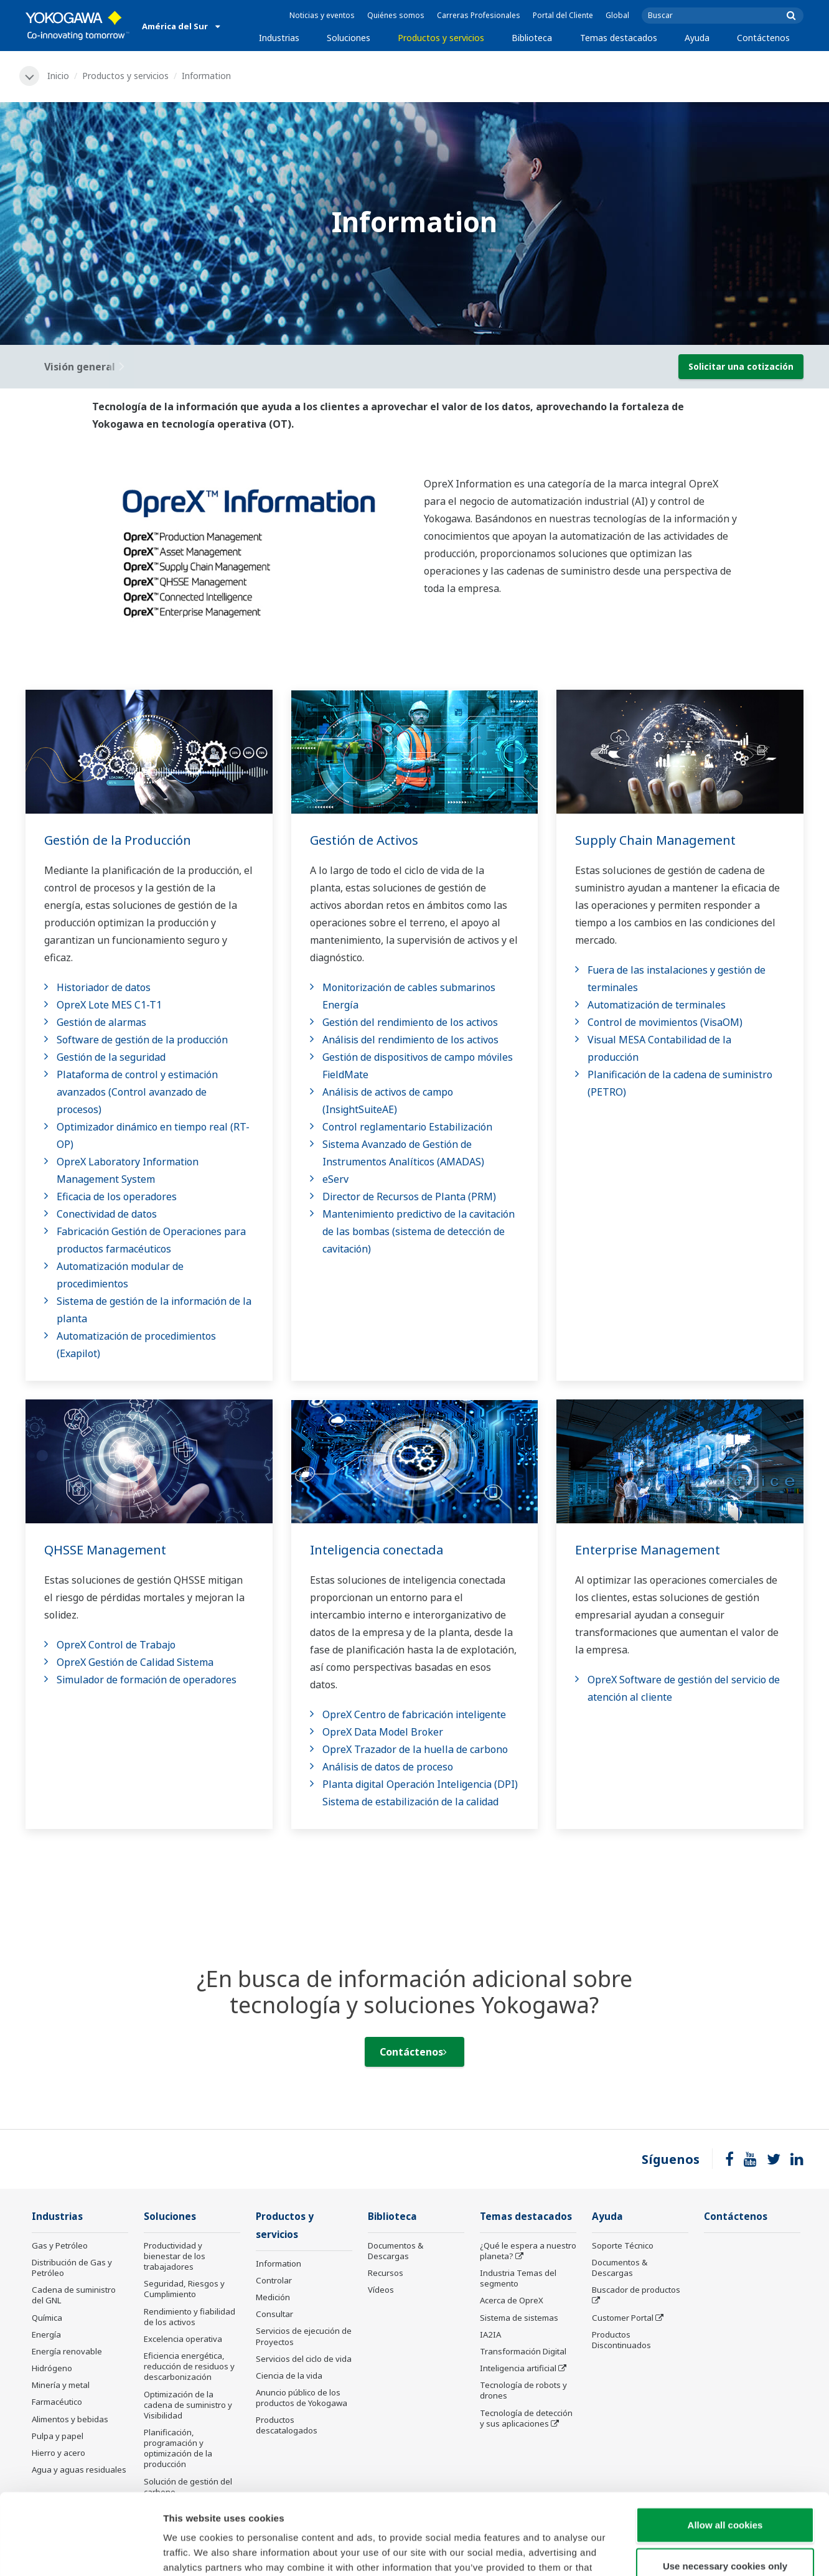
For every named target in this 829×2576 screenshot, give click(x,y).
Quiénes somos (395, 15)
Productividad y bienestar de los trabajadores (174, 2256)
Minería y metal (61, 2384)
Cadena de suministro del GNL (74, 2295)
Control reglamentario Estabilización (407, 1127)
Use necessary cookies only (725, 2485)
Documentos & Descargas (395, 2251)
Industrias (279, 38)
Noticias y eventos (322, 15)
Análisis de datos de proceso (387, 1767)
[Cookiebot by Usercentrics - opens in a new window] (80, 2551)
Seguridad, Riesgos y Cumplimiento (184, 2289)
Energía (46, 2334)
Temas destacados (618, 38)
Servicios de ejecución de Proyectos (304, 2336)
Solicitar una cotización (741, 366)
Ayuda (697, 38)
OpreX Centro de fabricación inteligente (414, 1714)
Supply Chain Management (655, 840)
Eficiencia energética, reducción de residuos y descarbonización (189, 2366)
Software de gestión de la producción (142, 1039)
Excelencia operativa (183, 2338)
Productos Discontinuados (621, 2340)
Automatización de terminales (657, 1005)
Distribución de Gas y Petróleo (72, 2267)
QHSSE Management (105, 1549)
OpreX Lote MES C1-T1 (109, 1005)
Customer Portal (622, 2317)
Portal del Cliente (563, 15)
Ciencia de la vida (289, 2375)
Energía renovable (67, 2351)
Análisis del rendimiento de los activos (410, 1039)
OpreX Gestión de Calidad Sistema (135, 1662)
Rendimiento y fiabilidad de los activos (189, 2317)
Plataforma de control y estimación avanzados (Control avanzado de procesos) (137, 1092)
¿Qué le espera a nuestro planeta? (528, 2251)
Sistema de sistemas (519, 2317)
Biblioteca (532, 38)
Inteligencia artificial (518, 2368)
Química (47, 2317)
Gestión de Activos (364, 840)
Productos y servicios (441, 38)
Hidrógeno (52, 2368)
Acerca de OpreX (511, 2300)
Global (617, 15)
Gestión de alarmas (101, 1022)
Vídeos (381, 2289)
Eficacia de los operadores (117, 1196)
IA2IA (490, 2334)
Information (278, 2263)
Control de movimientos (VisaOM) (665, 1022)
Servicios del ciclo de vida (304, 2358)
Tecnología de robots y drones (523, 2390)
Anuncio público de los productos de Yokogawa (301, 2398)
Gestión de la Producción (117, 840)
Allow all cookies (725, 2443)
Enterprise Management (647, 1549)
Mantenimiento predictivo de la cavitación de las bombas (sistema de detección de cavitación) (418, 1231)
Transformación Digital (523, 2351)
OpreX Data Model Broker (382, 1732)
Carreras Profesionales (478, 15)
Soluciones (348, 38)
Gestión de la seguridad (111, 1057)
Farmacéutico (57, 2401)
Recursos (385, 2272)
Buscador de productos (636, 2289)
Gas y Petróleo (60, 2245)
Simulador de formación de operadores (147, 1679)
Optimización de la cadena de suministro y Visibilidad (188, 2405)
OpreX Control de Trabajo (116, 1645)
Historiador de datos (104, 987)
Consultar (274, 2314)
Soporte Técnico (622, 2245)
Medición (273, 2297)
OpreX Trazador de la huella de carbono (415, 1749)
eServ (335, 1179)
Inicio (58, 76)
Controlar (274, 2280)
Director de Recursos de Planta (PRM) (409, 1196)
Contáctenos (763, 38)
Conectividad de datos (107, 1214)
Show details (653, 2551)
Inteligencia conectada (376, 1549)
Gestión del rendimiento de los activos (410, 1022)
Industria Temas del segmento (518, 2278)
